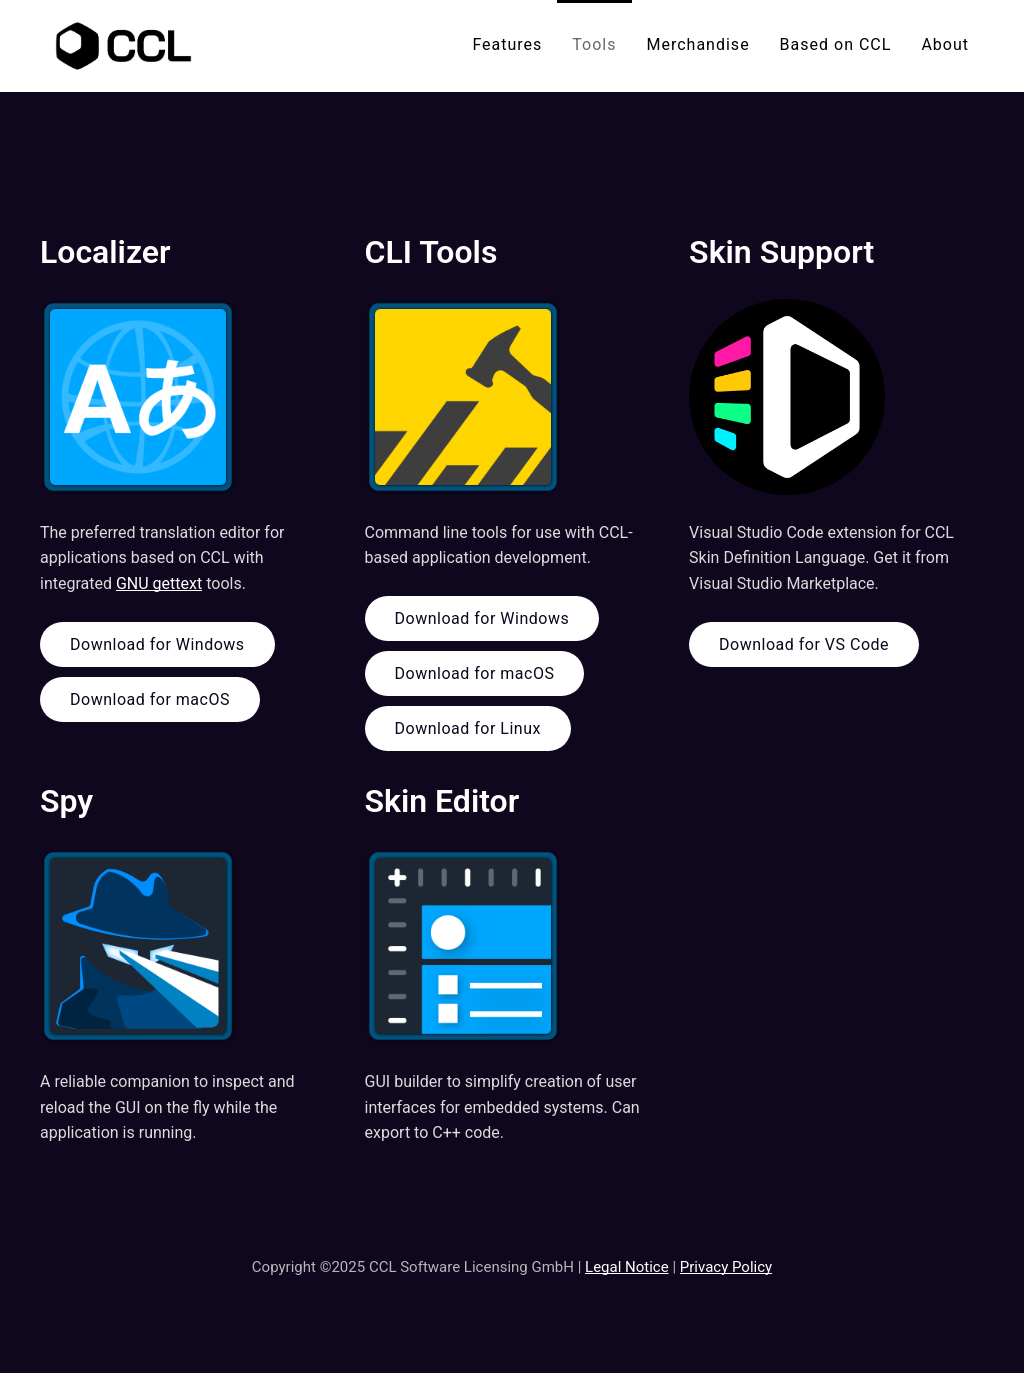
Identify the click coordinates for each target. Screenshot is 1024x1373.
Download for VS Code (804, 644)
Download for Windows (157, 644)
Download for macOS (150, 699)
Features (507, 44)
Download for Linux (468, 728)
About (945, 44)
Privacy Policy (726, 1267)
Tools (594, 44)
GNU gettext (159, 583)
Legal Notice (627, 1267)
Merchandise (698, 44)
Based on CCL (836, 44)
